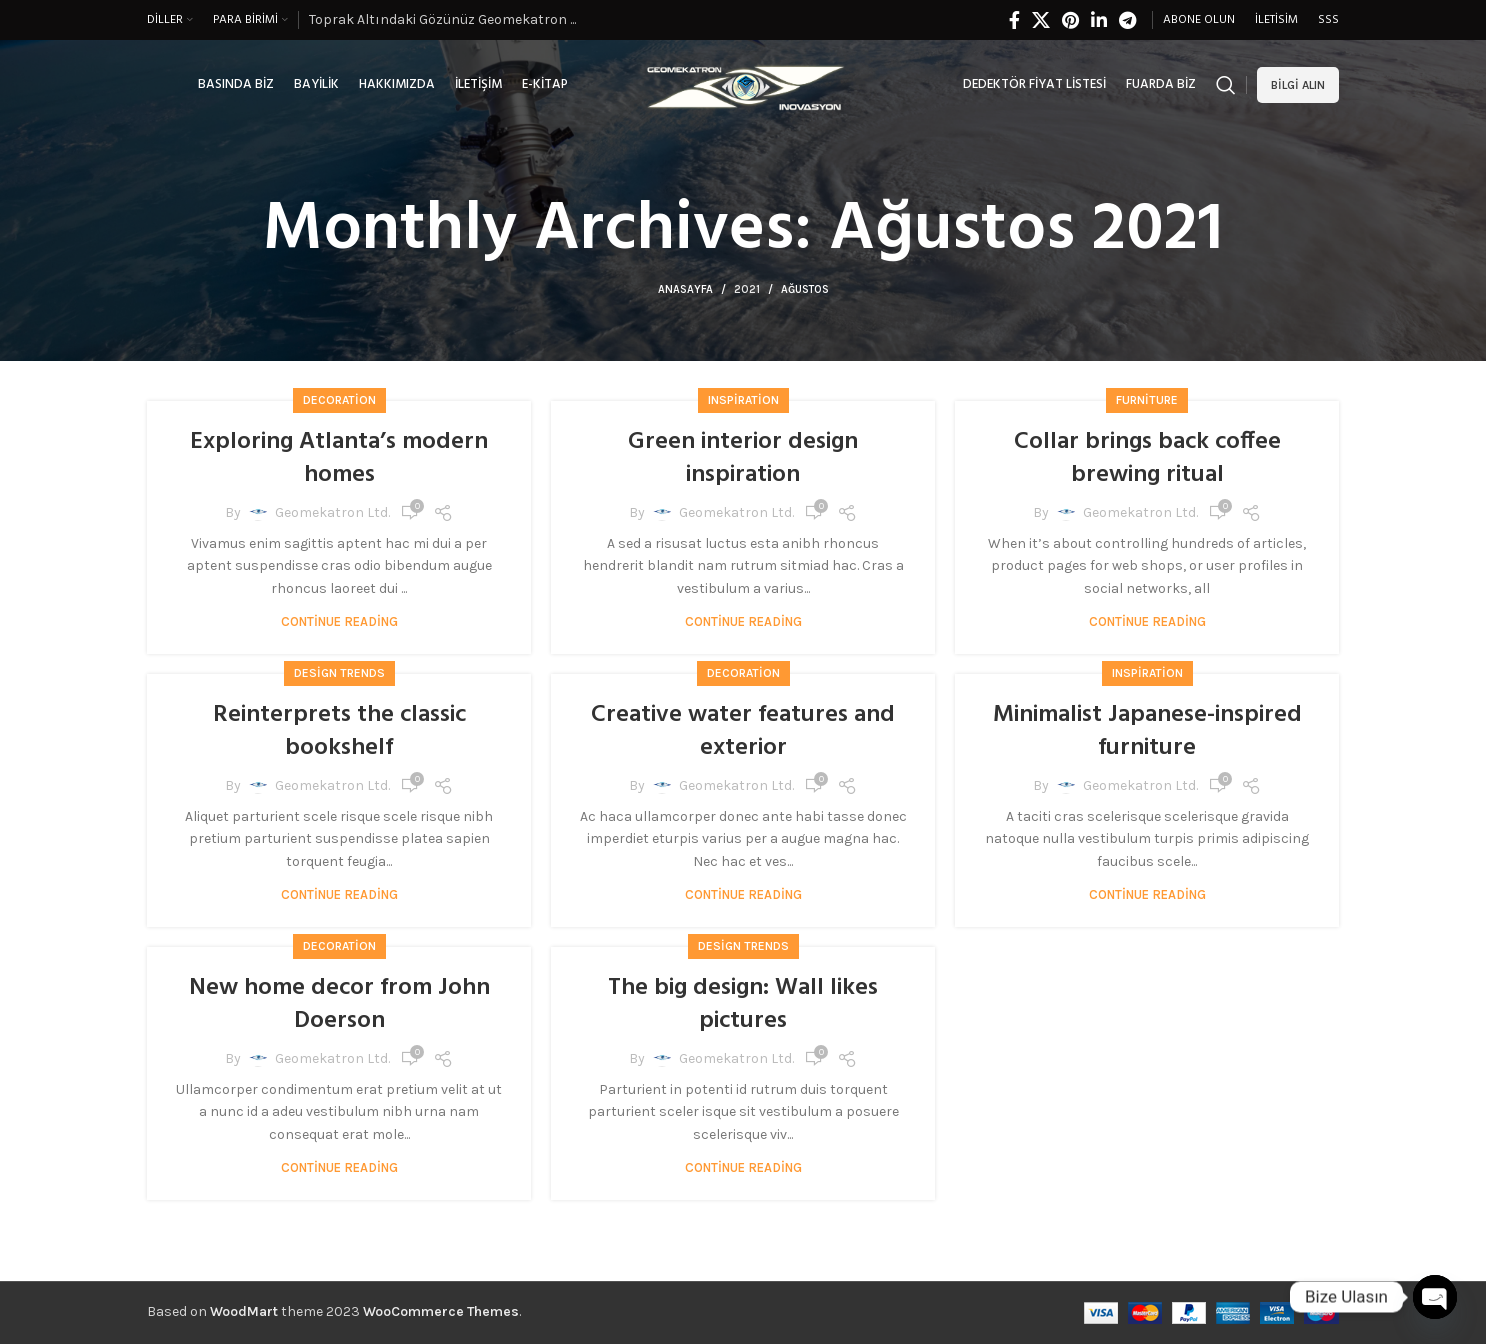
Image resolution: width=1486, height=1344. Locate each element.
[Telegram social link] (1127, 20)
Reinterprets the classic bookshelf (339, 732)
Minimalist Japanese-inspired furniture (1147, 732)
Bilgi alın (1298, 85)
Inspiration (743, 400)
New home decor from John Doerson (339, 1005)
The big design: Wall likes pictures (743, 1005)
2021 (747, 289)
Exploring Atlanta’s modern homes (339, 459)
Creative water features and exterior (743, 732)
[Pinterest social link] (1070, 20)
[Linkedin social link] (1099, 20)
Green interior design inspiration (743, 459)
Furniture (1147, 400)
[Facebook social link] (1014, 20)
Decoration (339, 400)
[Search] (1226, 85)
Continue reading (339, 621)
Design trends (339, 673)
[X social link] (1041, 20)
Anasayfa (685, 289)
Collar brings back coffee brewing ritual (1147, 459)
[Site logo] (743, 83)
